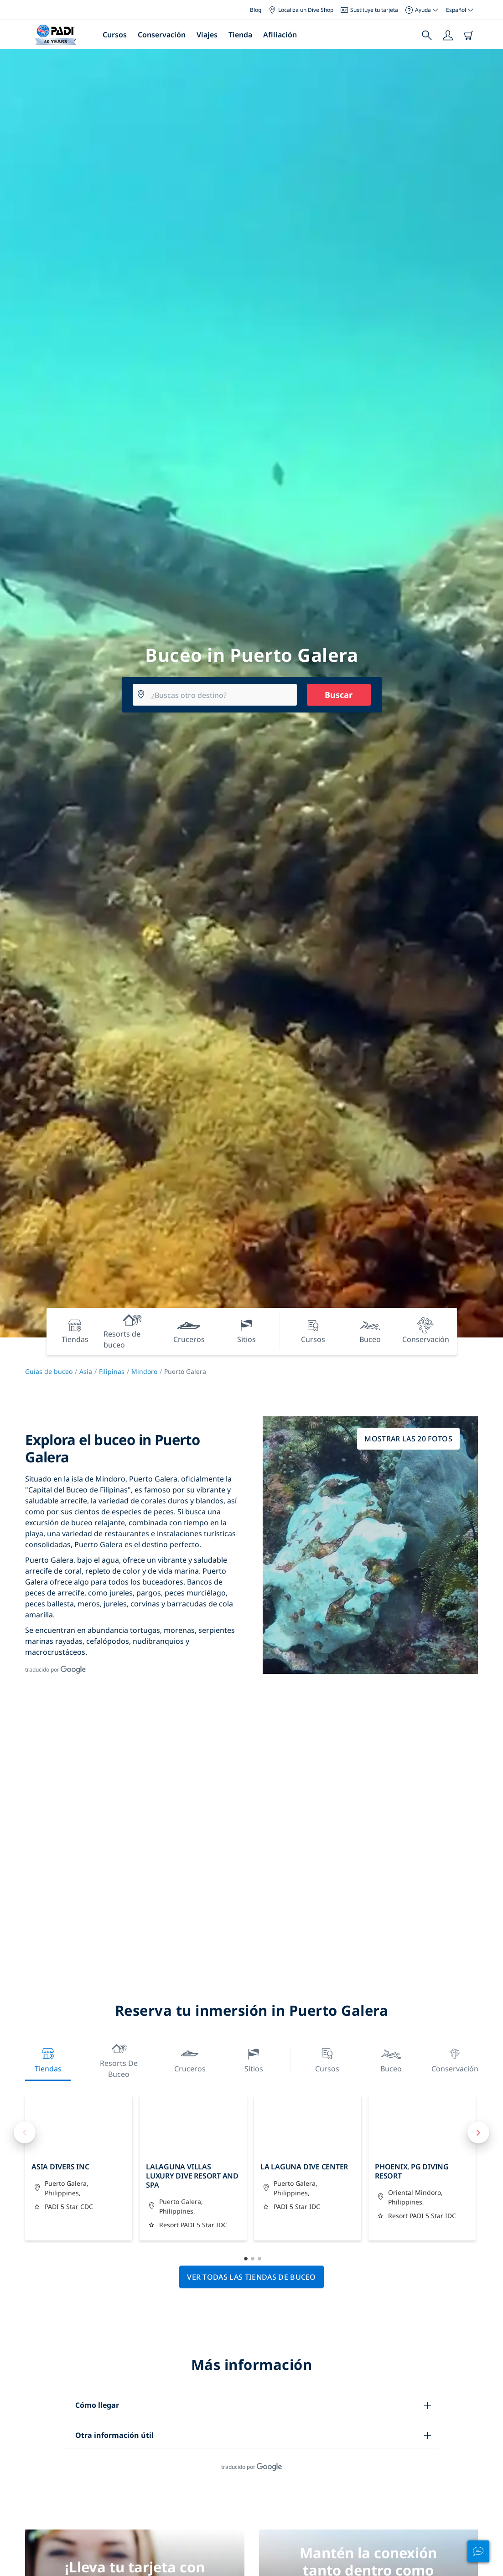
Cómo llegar (97, 2405)
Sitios (253, 2059)
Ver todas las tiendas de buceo (251, 2277)
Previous (25, 2132)
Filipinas (111, 1371)
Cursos (115, 35)
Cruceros (190, 2059)
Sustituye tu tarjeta (369, 10)
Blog (255, 10)
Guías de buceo (49, 1371)
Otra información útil (114, 2435)
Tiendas (48, 2059)
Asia (85, 1371)
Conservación (162, 35)
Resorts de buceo (119, 2059)
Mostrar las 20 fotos (408, 1439)
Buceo (391, 2059)
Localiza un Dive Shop (301, 10)
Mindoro (144, 1371)
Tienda (240, 35)
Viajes (207, 35)
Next (478, 2132)
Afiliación (280, 35)
